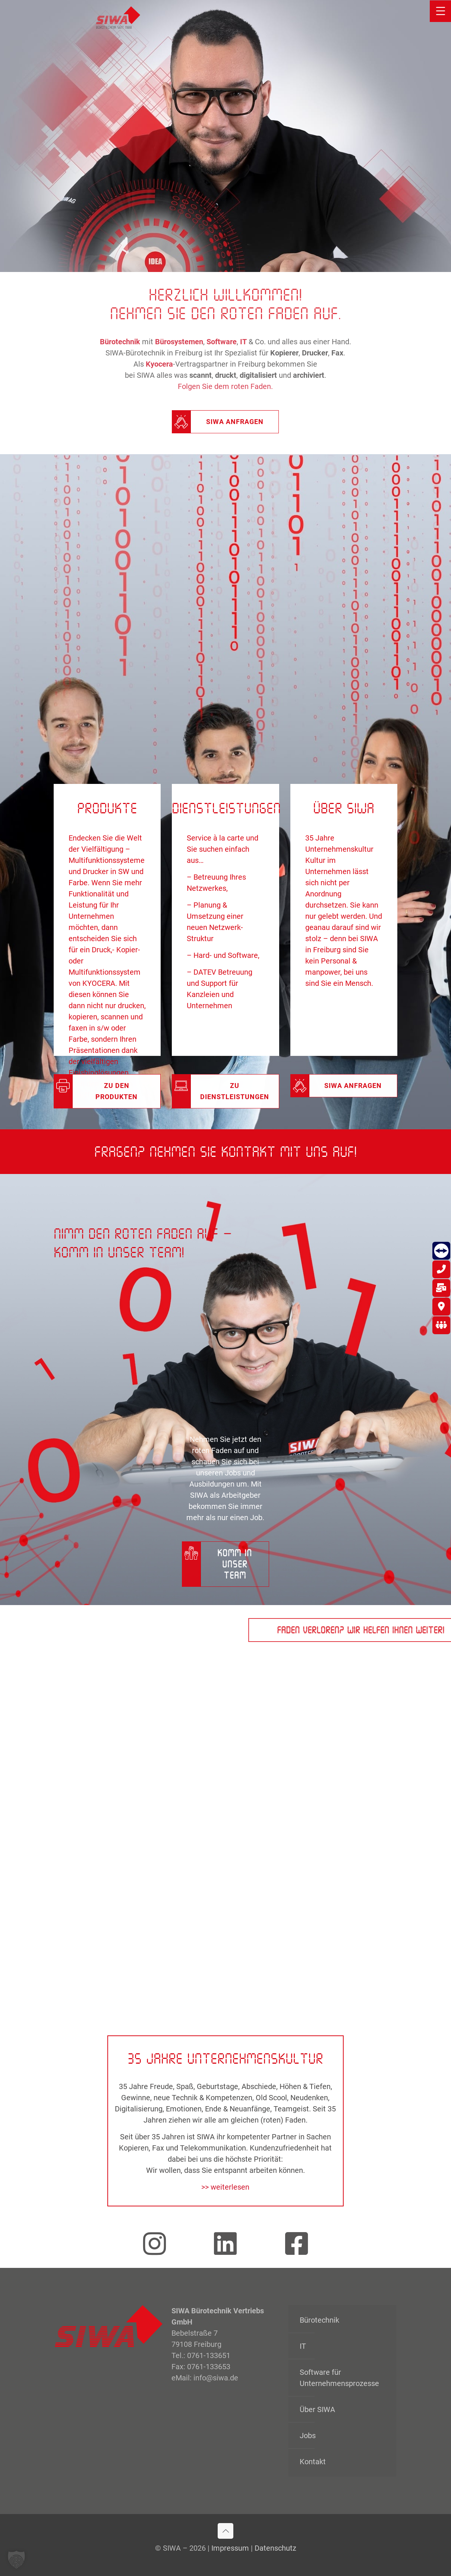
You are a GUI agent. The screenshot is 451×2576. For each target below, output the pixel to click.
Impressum (230, 2548)
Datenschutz (275, 2548)
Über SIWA (317, 2409)
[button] (16, 2559)
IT (303, 2346)
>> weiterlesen (225, 2187)
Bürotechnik (319, 2320)
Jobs (308, 2435)
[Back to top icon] (225, 2531)
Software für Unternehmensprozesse (339, 2378)
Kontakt (313, 2461)
